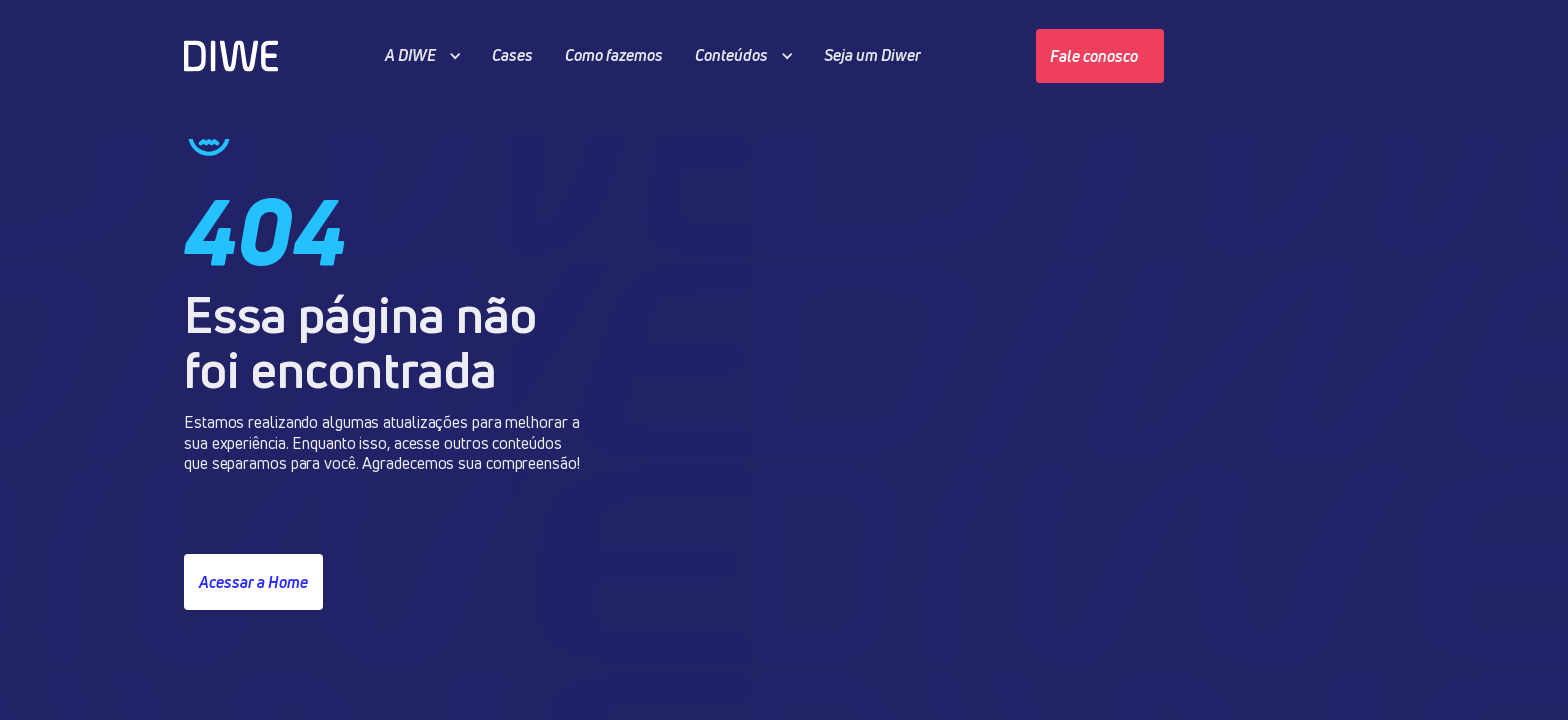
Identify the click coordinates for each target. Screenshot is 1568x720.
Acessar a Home (253, 582)
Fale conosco (1094, 56)
